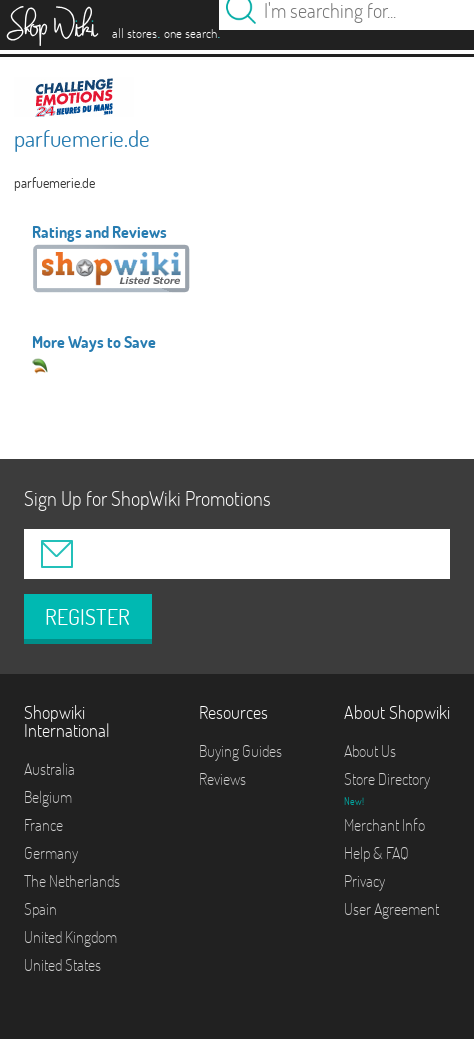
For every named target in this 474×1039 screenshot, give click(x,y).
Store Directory (387, 779)
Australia (49, 769)
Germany (51, 853)
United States (62, 965)
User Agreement (391, 909)
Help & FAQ (376, 853)
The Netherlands (72, 881)
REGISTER (87, 617)
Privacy (364, 881)
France (43, 825)
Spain (40, 909)
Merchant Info (384, 825)
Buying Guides (240, 751)
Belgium (48, 797)
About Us (370, 751)
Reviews (222, 779)
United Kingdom (70, 937)
